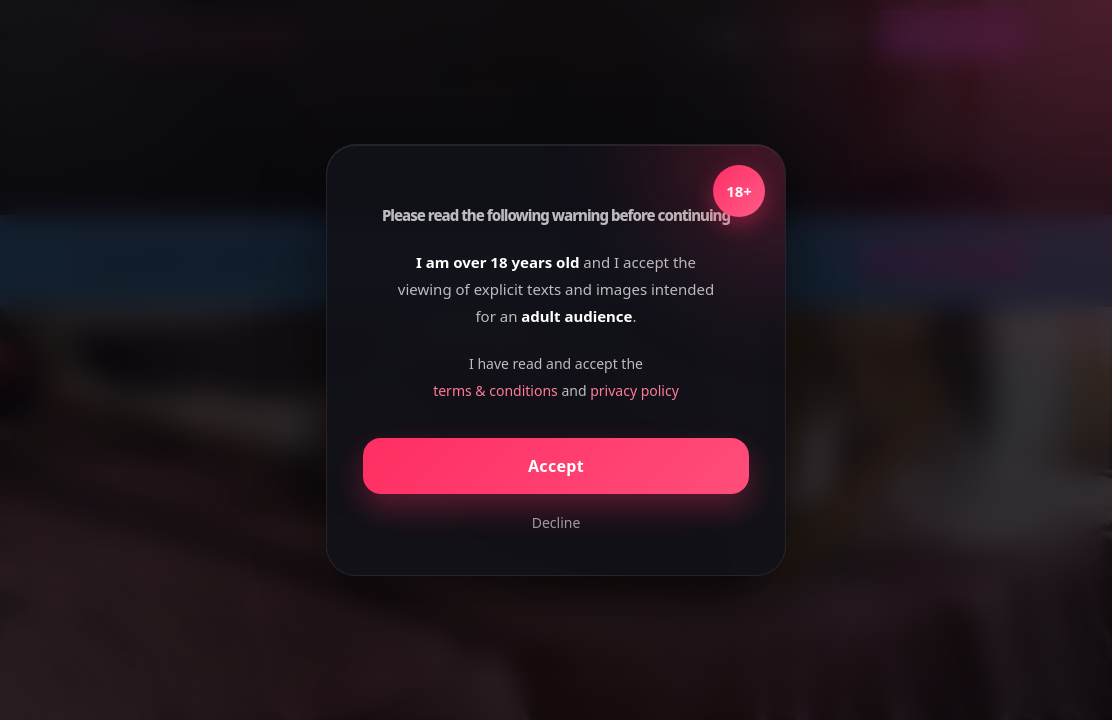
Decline (556, 522)
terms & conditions (495, 390)
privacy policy (634, 390)
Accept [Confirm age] (556, 466)
